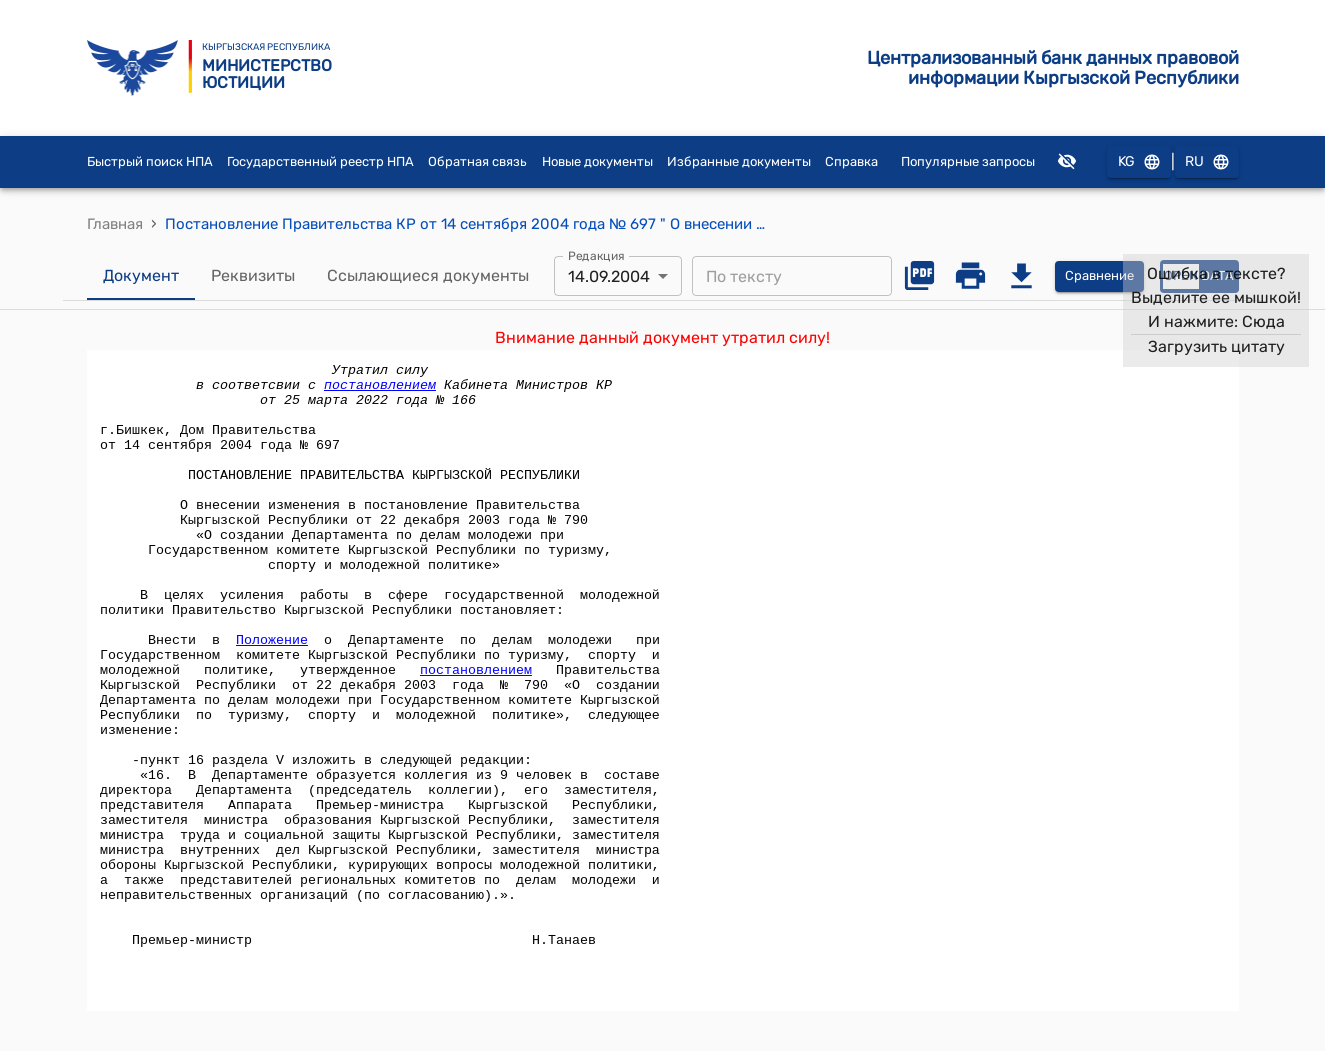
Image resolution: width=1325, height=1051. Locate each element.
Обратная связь (477, 161)
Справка (851, 161)
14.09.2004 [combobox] (609, 276)
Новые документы (597, 161)
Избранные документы (739, 161)
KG (1139, 162)
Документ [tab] (141, 276)
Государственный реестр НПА (320, 161)
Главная (115, 224)
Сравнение (1099, 276)
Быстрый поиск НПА (150, 161)
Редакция (596, 256)
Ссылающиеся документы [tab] (428, 276)
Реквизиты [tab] (253, 276)
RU (1207, 162)
